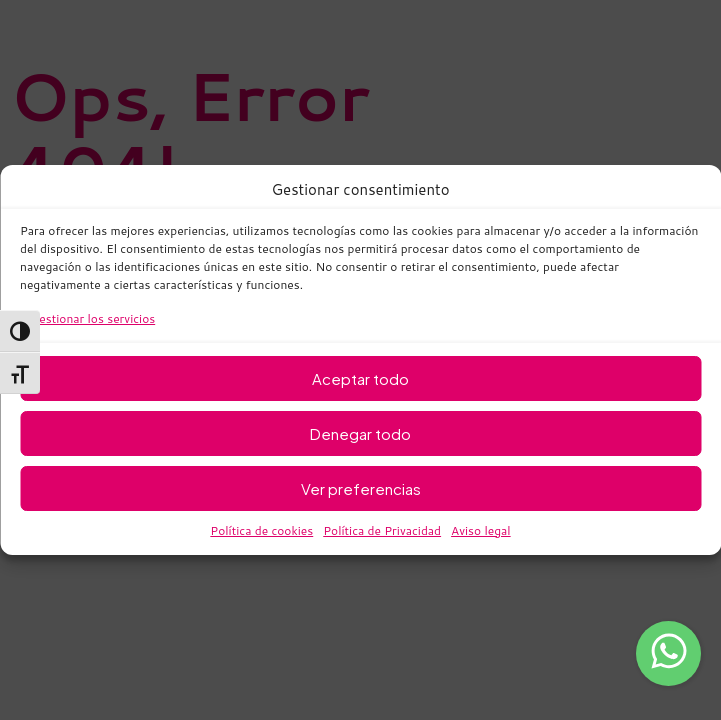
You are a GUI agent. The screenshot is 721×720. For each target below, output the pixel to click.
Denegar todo (360, 433)
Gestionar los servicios (92, 318)
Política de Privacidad (382, 530)
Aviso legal (481, 530)
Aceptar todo (360, 378)
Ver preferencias (361, 488)
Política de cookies (261, 530)
